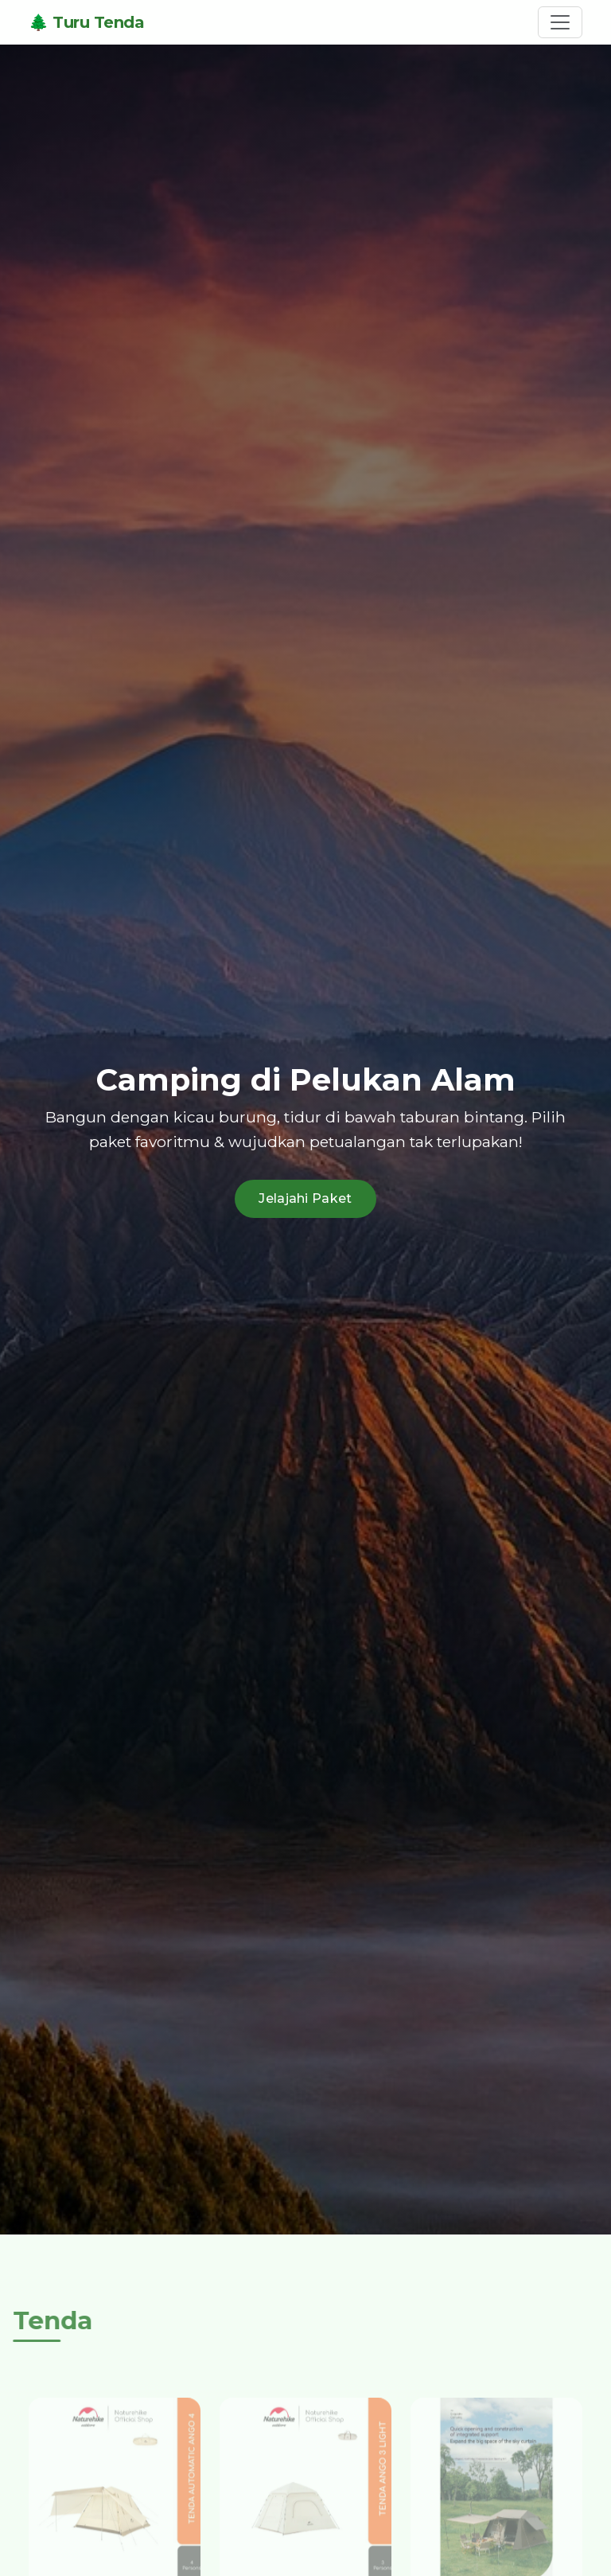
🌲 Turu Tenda (86, 22)
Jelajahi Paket (305, 1197)
